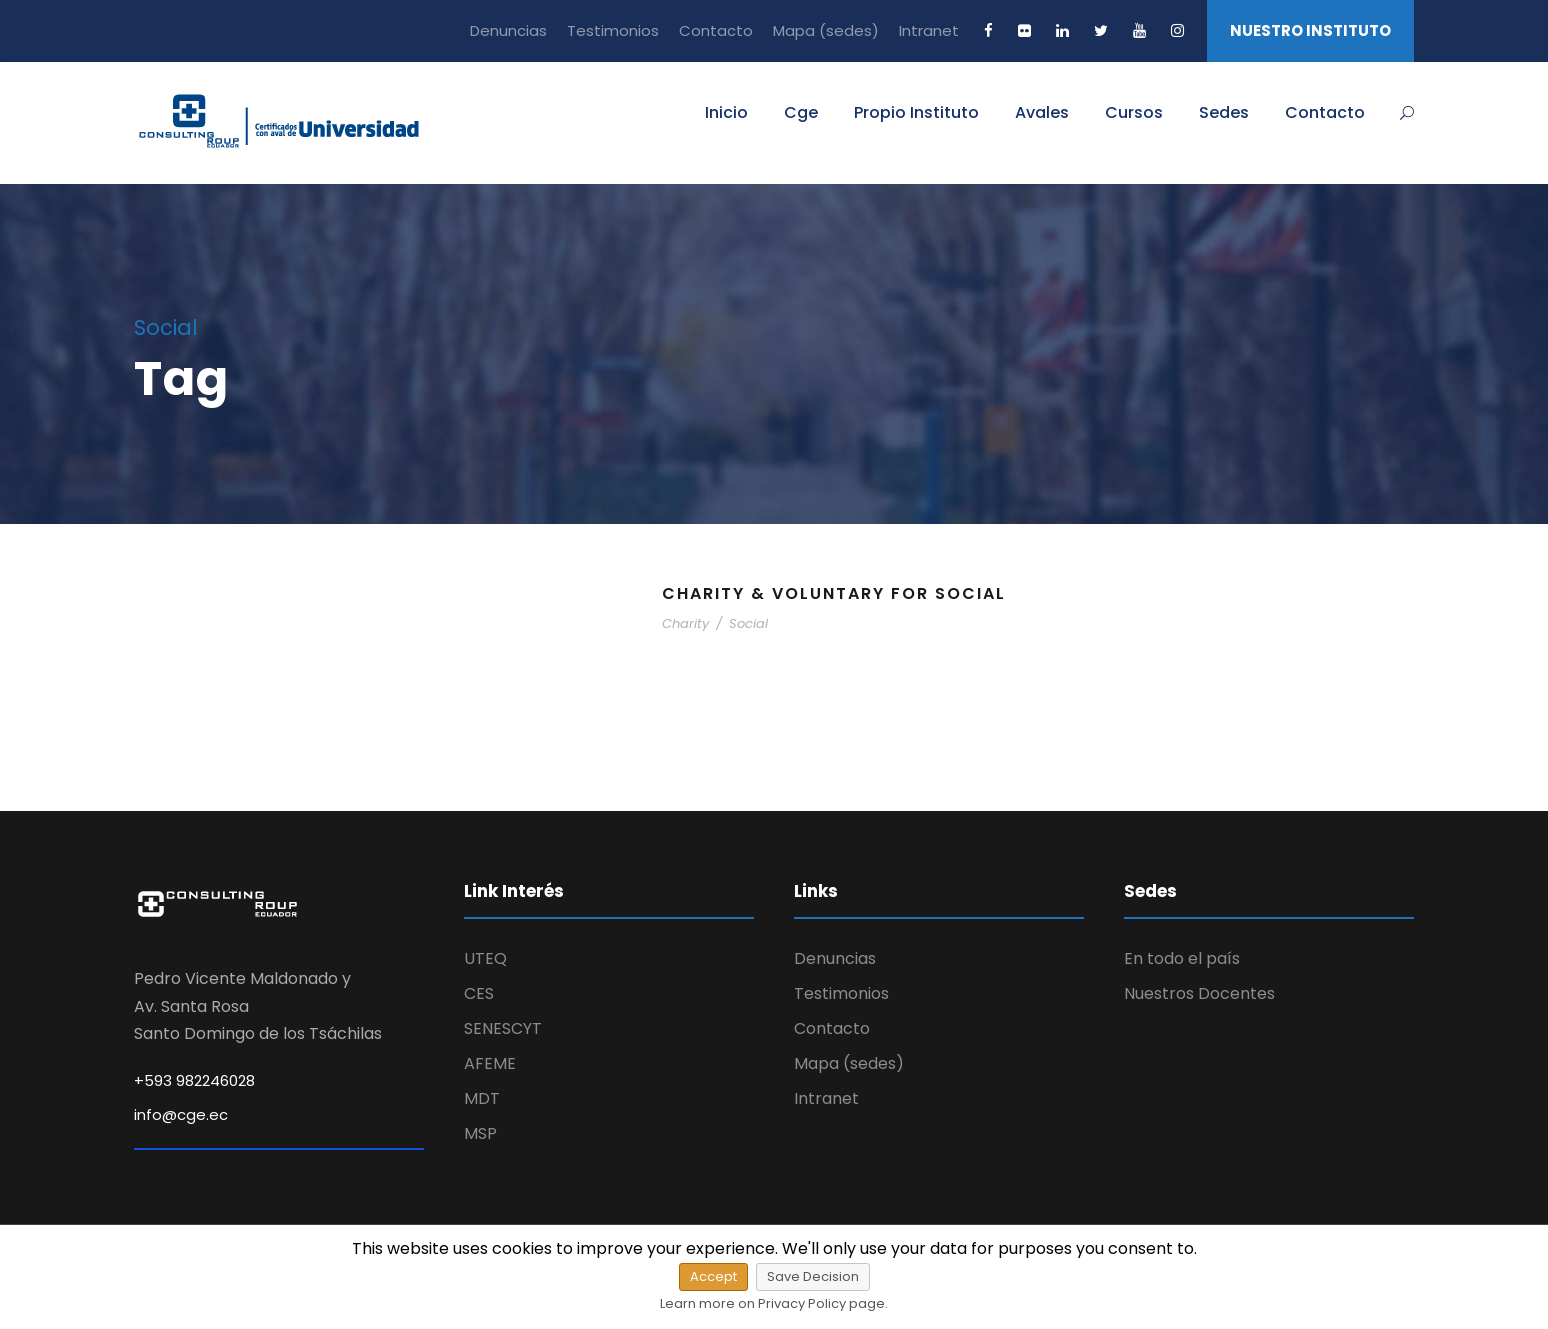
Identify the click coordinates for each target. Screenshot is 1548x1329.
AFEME (490, 1063)
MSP (480, 1133)
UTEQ (485, 958)
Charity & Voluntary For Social (834, 593)
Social (748, 623)
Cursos (1134, 112)
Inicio (726, 112)
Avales (1042, 112)
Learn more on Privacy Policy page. (774, 1303)
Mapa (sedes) (826, 30)
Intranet (929, 30)
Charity (685, 623)
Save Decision (813, 1276)
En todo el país (1182, 958)
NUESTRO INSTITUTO (1310, 30)
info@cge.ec (181, 1114)
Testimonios (613, 30)
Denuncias (508, 30)
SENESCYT (503, 1028)
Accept (713, 1276)
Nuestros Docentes (1199, 993)
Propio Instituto (916, 112)
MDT (482, 1098)
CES (479, 993)
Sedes (1224, 112)
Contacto (716, 30)
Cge (801, 112)
